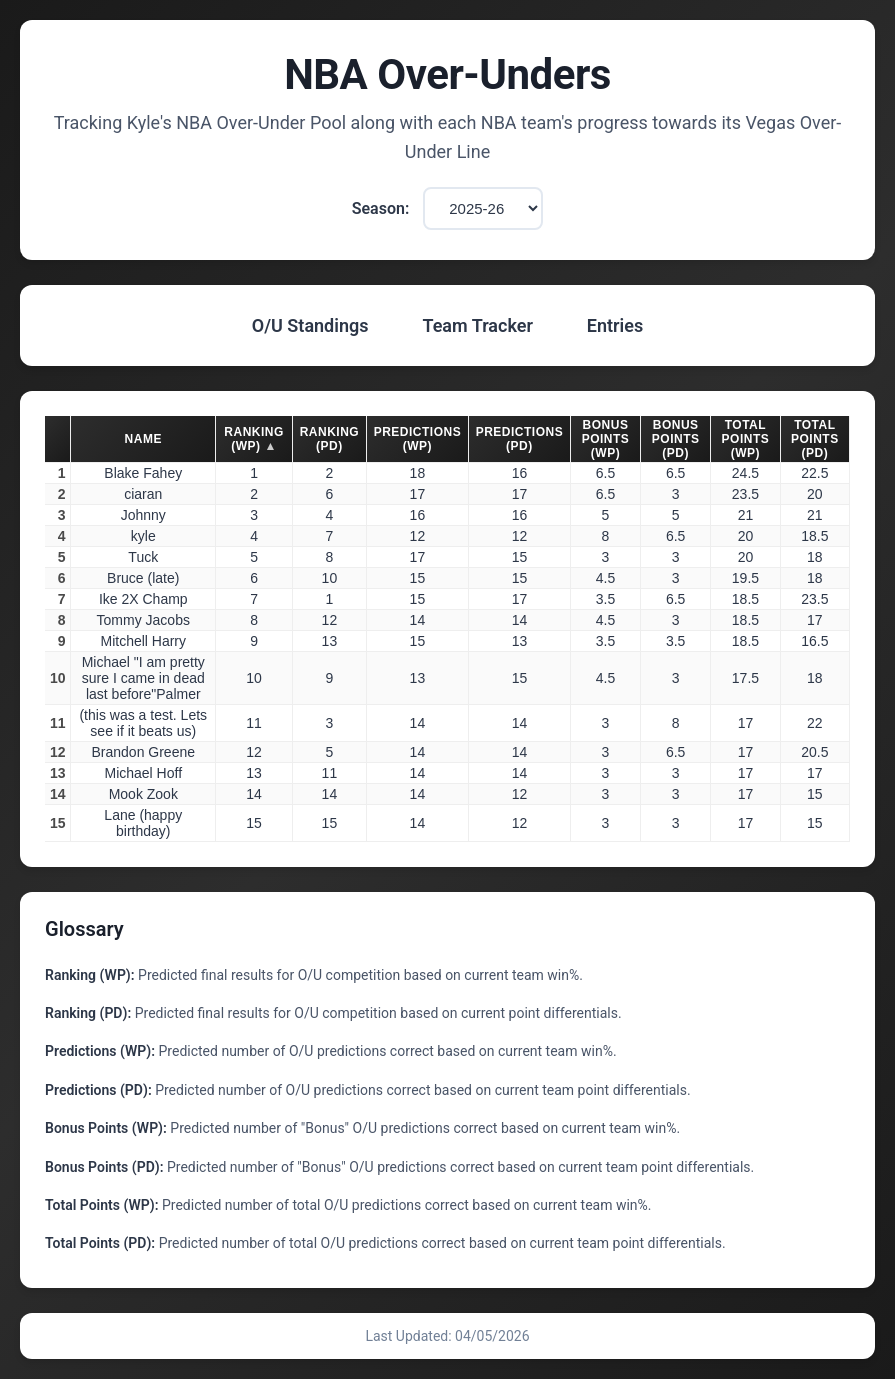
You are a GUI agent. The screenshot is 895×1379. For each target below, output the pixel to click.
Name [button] (143, 439)
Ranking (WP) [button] (254, 439)
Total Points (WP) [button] (746, 439)
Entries (615, 325)
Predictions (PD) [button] (520, 439)
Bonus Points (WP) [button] (606, 439)
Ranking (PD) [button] (330, 439)
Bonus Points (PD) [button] (676, 439)
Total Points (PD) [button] (815, 439)
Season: (381, 208)
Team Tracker (477, 325)
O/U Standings (310, 325)
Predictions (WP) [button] (418, 439)
